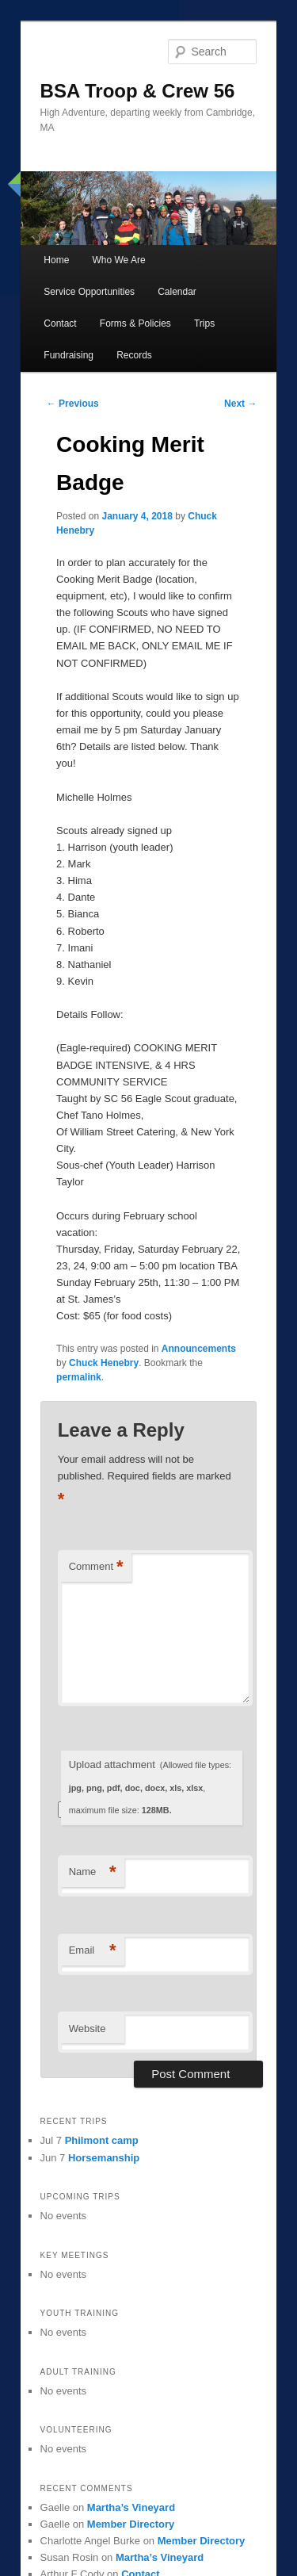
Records (134, 355)
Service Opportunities (89, 291)
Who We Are (118, 260)
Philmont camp (102, 2140)
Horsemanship (103, 2158)
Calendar (177, 291)
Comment (96, 1567)
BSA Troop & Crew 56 (137, 90)
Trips (204, 323)
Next (240, 403)
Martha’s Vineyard (131, 2507)
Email (92, 1950)
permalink (78, 1377)
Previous (73, 403)
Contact (60, 323)
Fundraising (68, 355)
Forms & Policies (135, 323)
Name (92, 1872)
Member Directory (131, 2524)
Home (56, 260)
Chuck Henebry (104, 1362)
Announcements (199, 1348)
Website (87, 2028)
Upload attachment (150, 1787)
